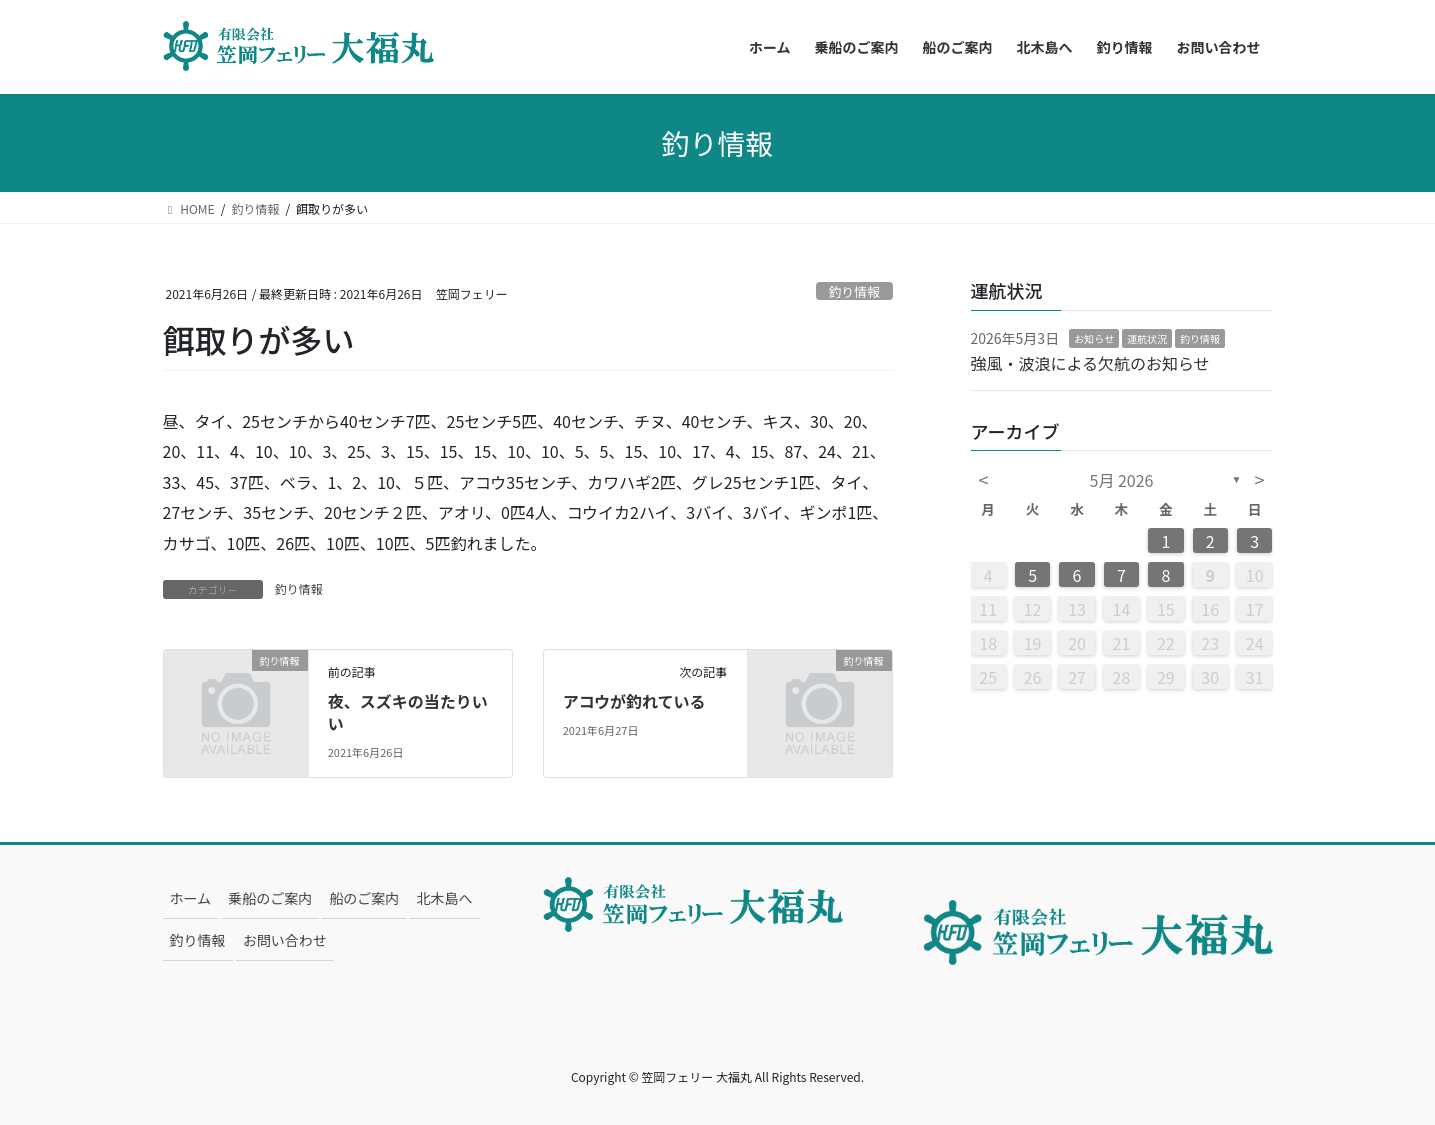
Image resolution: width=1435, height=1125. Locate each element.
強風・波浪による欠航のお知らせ (1090, 363)
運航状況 (1147, 338)
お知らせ (1094, 338)
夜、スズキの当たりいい (408, 712)
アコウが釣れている (634, 701)
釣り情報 (854, 291)
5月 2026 (1122, 480)
